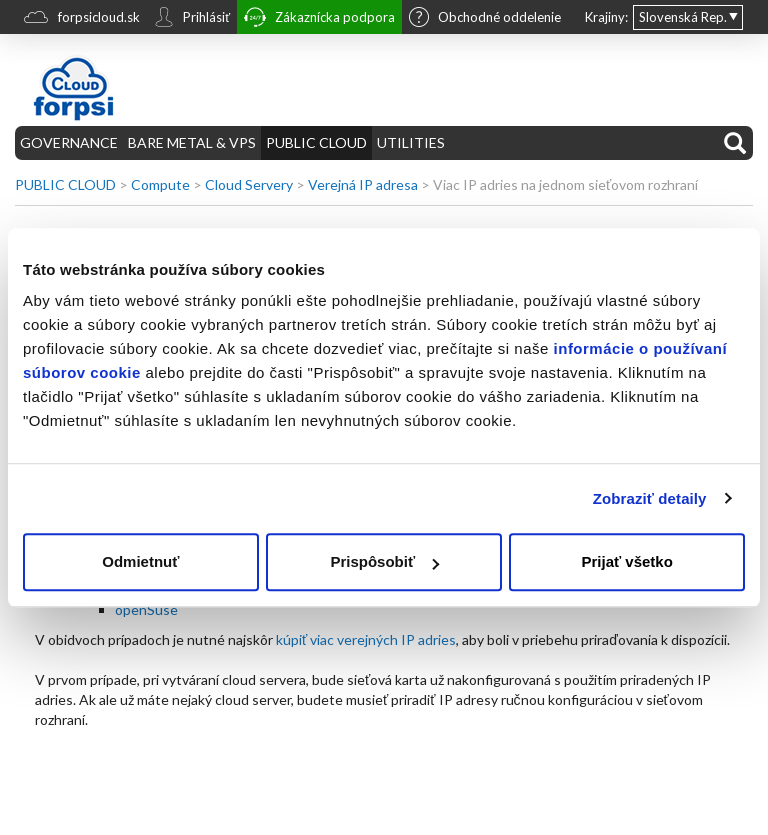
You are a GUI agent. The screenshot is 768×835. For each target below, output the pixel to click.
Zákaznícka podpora (319, 19)
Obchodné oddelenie (485, 19)
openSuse (146, 609)
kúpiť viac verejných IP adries (366, 639)
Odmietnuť (140, 561)
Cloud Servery (249, 184)
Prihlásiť (192, 19)
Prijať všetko (626, 561)
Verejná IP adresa (363, 184)
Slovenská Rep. (683, 17)
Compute (160, 184)
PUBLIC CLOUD (316, 142)
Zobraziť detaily (650, 498)
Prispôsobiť (384, 561)
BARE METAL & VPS (192, 142)
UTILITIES (411, 142)
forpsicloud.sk (82, 19)
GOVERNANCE (69, 142)
